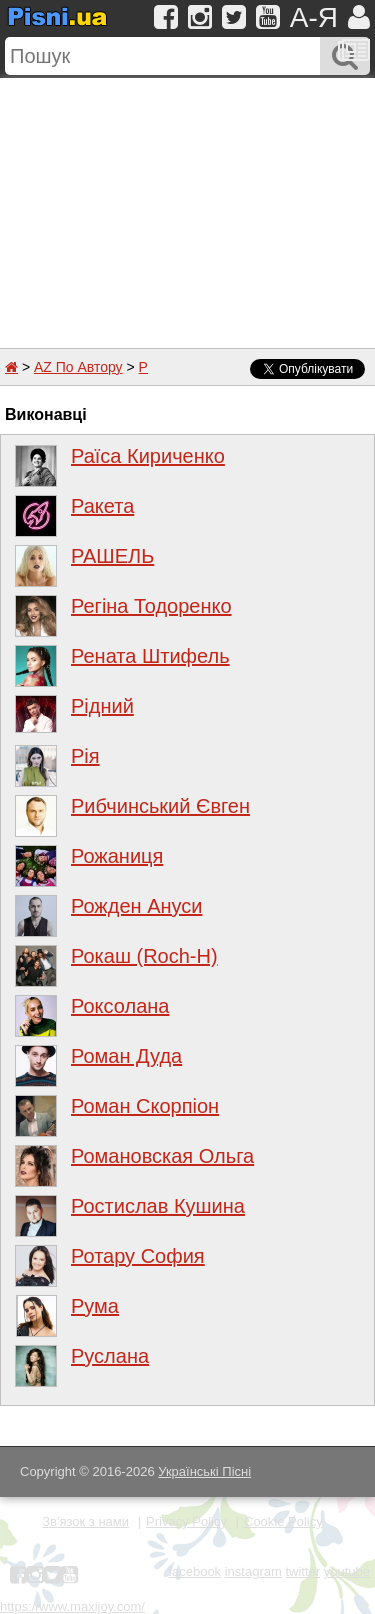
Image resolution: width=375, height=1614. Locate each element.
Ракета (102, 506)
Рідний (102, 706)
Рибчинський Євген (160, 806)
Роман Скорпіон (145, 1106)
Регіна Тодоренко (151, 606)
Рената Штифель (150, 656)
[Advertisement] (187, 203)
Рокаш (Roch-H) (144, 956)
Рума (95, 1306)
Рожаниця (117, 856)
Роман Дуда (126, 1056)
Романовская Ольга (162, 1156)
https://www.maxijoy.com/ (72, 1606)
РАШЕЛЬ (112, 556)
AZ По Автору (78, 367)
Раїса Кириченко (148, 456)
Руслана (110, 1356)
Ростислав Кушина (158, 1206)
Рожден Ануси (136, 906)
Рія (85, 756)
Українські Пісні (204, 1471)
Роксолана (120, 1006)
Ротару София (138, 1256)
